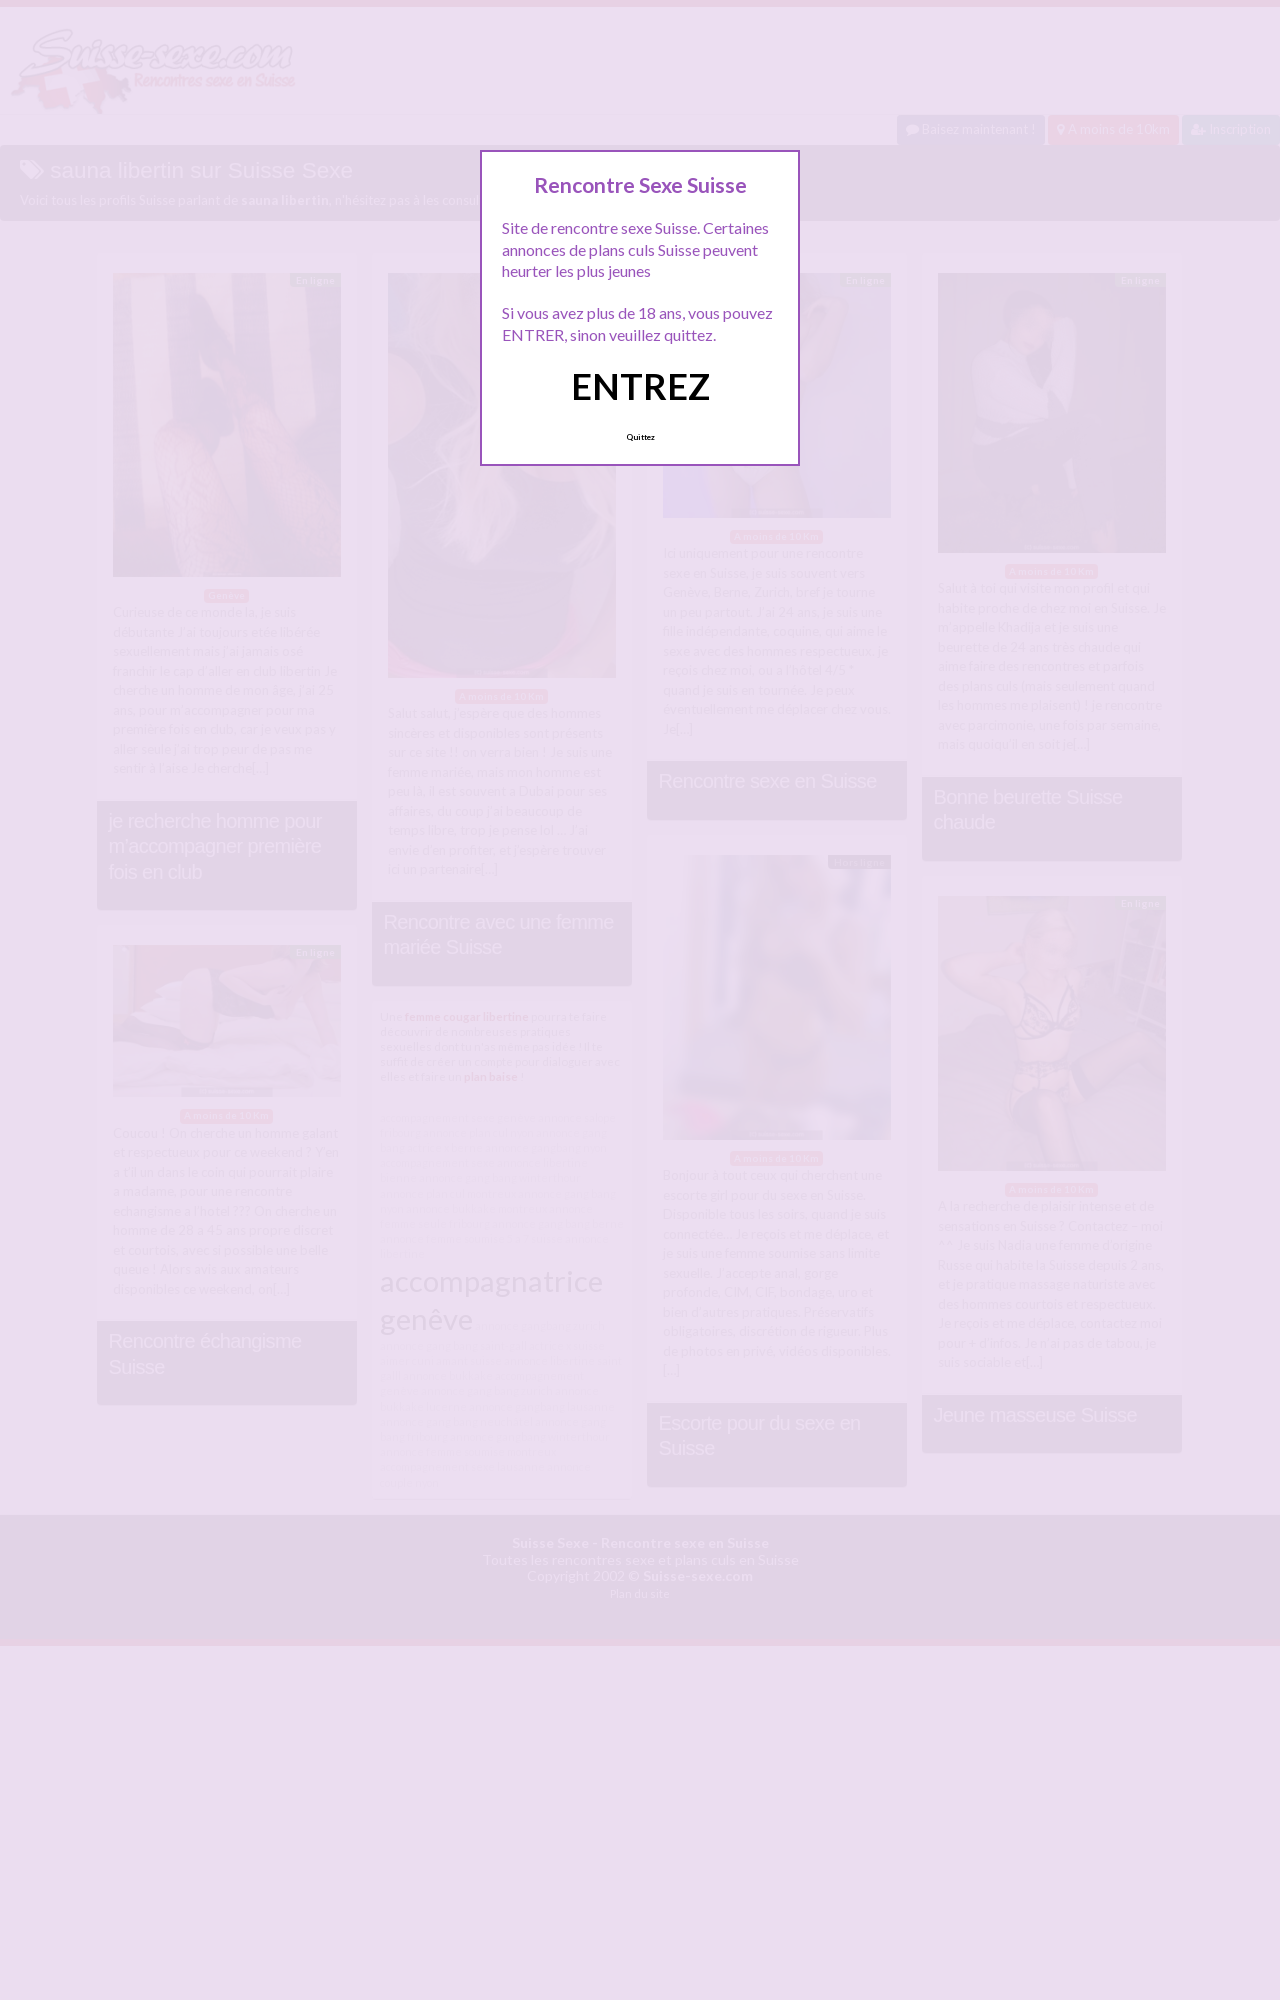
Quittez (640, 437)
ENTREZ (640, 386)
